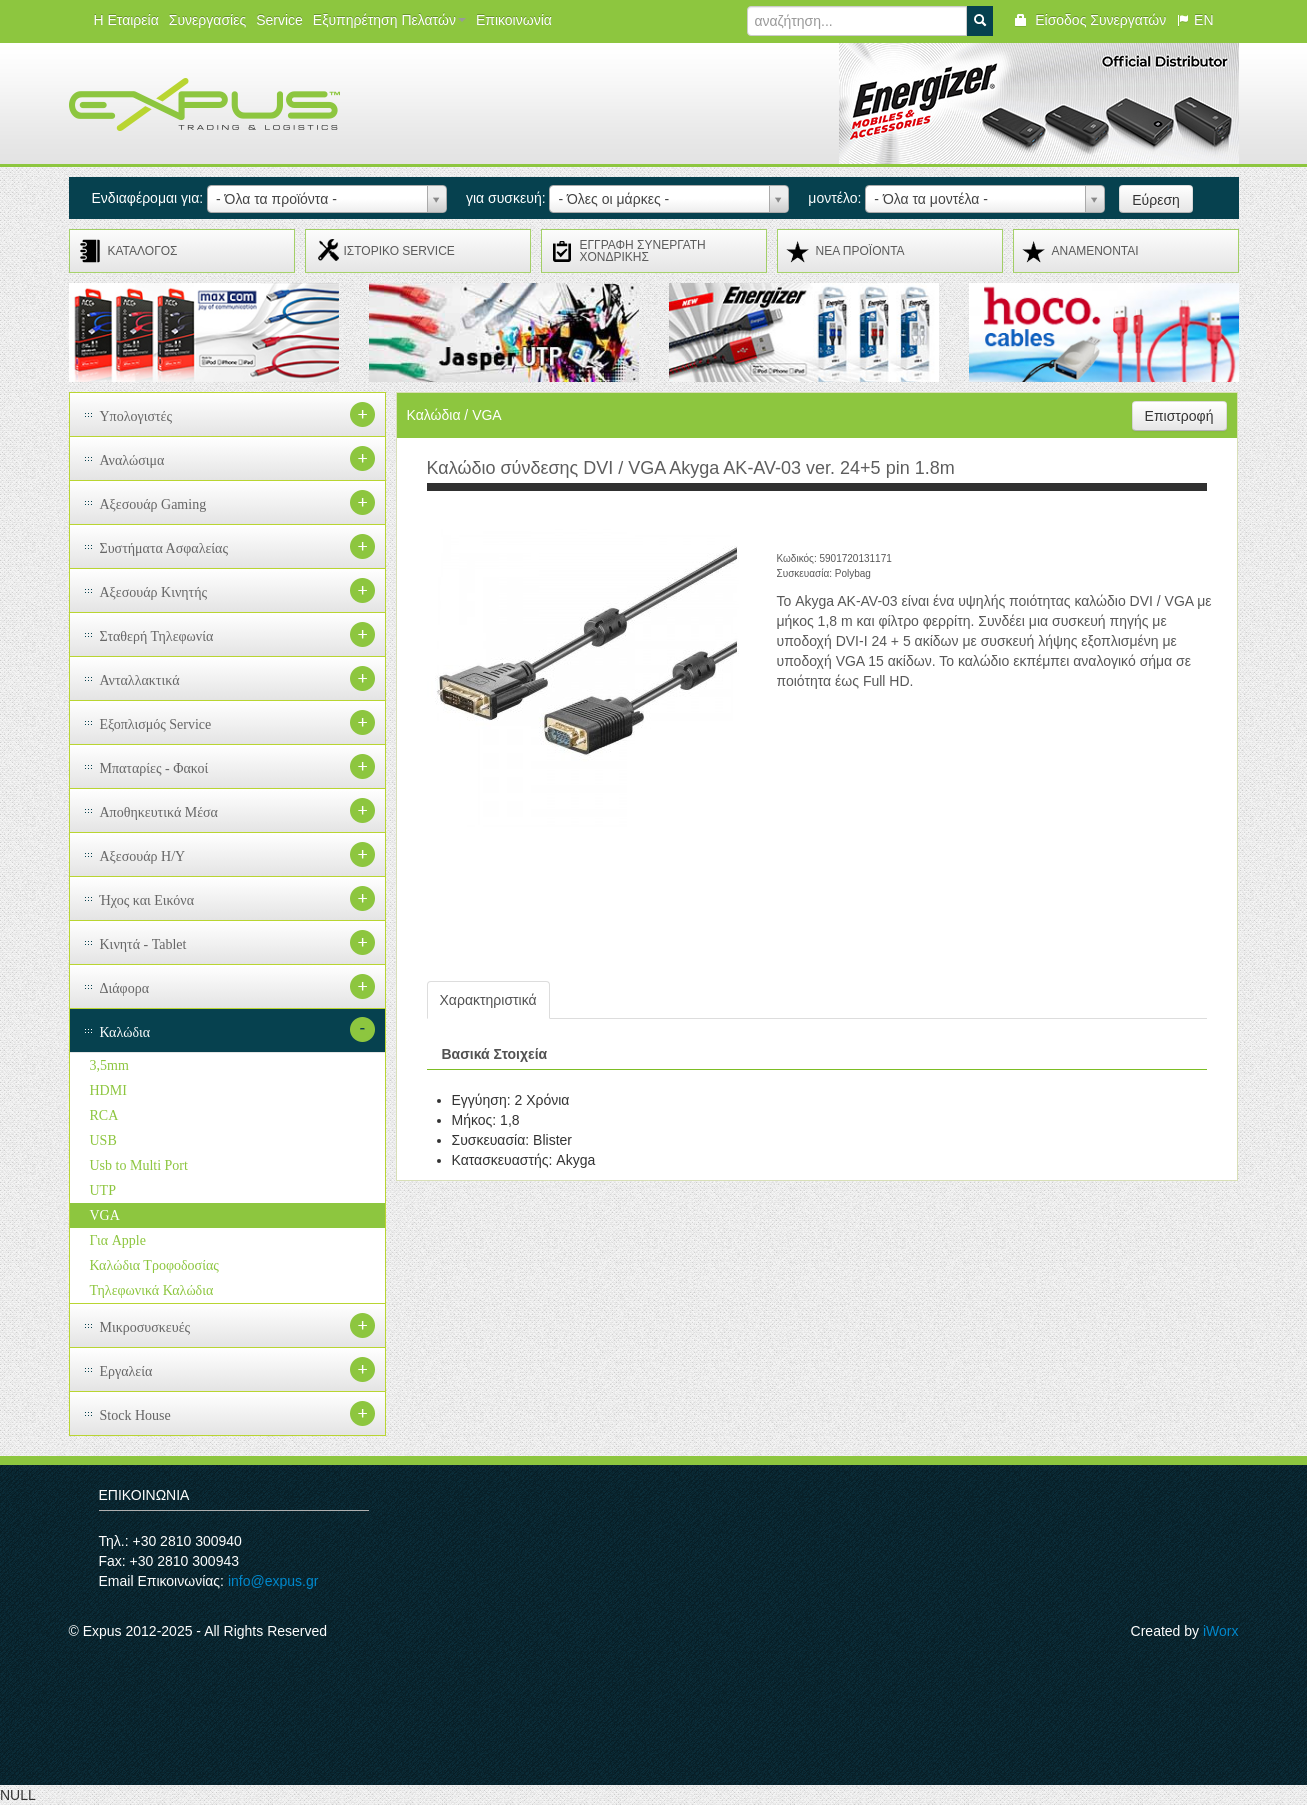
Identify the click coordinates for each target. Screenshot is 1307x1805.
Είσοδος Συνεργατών (1089, 20)
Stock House (135, 1415)
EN (1194, 20)
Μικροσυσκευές (145, 1327)
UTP (103, 1190)
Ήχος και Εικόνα (147, 900)
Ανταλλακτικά (140, 680)
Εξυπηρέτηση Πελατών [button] (389, 20)
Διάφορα (125, 988)
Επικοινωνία (514, 20)
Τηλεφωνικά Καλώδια (152, 1290)
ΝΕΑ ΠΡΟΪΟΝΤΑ (860, 251)
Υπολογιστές (136, 416)
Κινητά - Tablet (143, 944)
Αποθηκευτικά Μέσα (159, 812)
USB (103, 1140)
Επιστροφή (1179, 416)
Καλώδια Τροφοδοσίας (154, 1265)
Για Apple (118, 1240)
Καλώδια (125, 1032)
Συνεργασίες (207, 20)
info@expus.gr (273, 1581)
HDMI (108, 1090)
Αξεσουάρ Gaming (153, 504)
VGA (105, 1215)
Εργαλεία (126, 1371)
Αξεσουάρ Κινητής (154, 592)
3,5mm (109, 1065)
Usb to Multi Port (139, 1165)
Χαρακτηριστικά (488, 1000)
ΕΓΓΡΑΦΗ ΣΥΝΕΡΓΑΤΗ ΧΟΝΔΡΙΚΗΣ (643, 251)
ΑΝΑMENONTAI (1095, 251)
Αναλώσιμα (132, 460)
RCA (104, 1115)
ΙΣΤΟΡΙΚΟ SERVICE (399, 251)
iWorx (1221, 1631)
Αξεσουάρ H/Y (143, 856)
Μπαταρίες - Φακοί (154, 768)
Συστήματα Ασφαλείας (164, 548)
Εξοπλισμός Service (156, 724)
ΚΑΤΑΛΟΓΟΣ (143, 251)
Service (279, 20)
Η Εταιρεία (126, 20)
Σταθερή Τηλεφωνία (157, 636)
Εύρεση (1156, 200)
